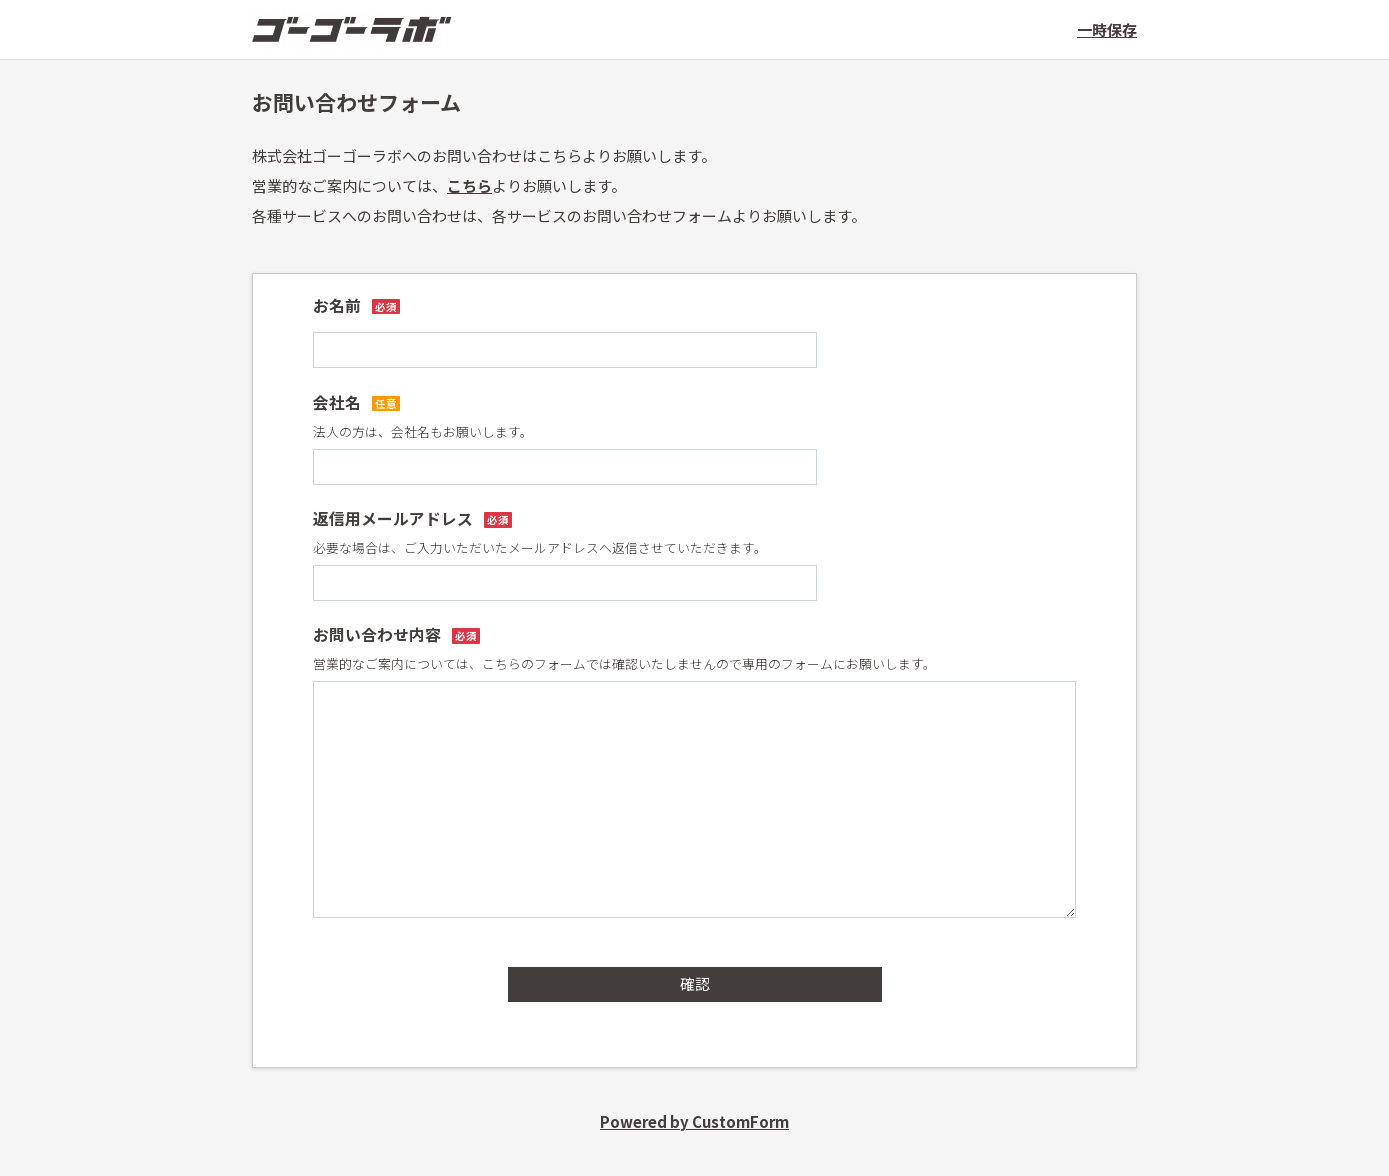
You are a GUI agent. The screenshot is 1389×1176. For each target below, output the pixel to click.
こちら (469, 185)
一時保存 (1107, 29)
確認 (695, 983)
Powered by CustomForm (694, 1121)
